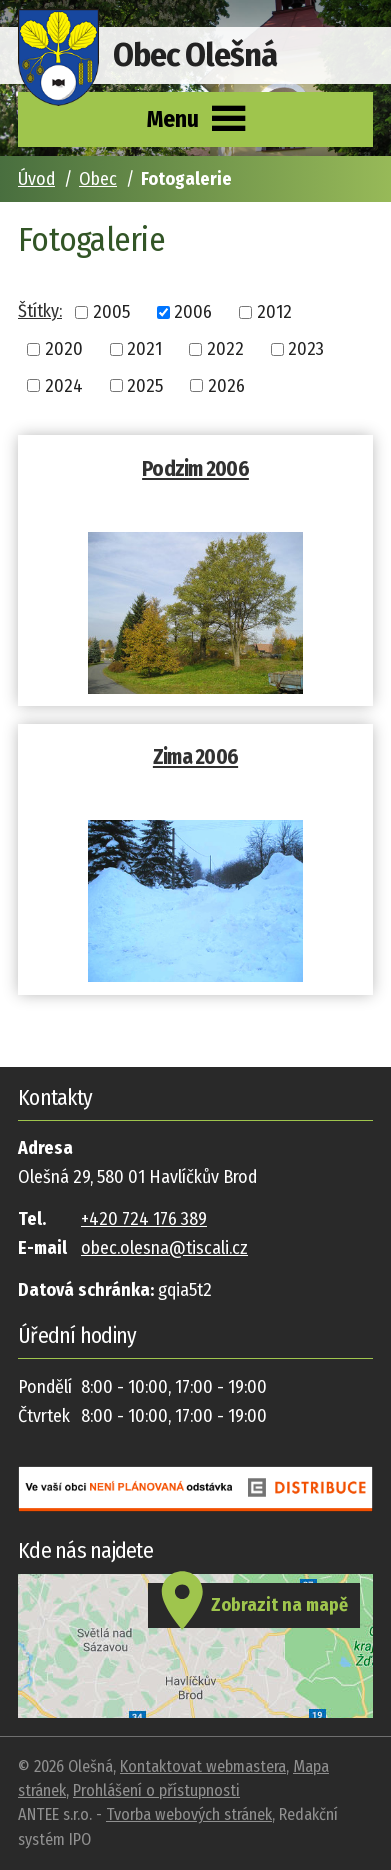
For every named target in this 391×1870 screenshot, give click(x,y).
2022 (225, 349)
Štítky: (40, 311)
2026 (226, 385)
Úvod (36, 179)
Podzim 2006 (195, 469)
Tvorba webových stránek (189, 1814)
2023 (306, 349)
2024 (64, 385)
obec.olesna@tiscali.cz (164, 1248)
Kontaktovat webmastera (203, 1766)
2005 (111, 312)
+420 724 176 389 (144, 1219)
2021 (144, 349)
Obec (98, 179)
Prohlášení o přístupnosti (156, 1790)
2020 (64, 349)
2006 (193, 312)
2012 (274, 312)
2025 (145, 385)
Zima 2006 (195, 757)
